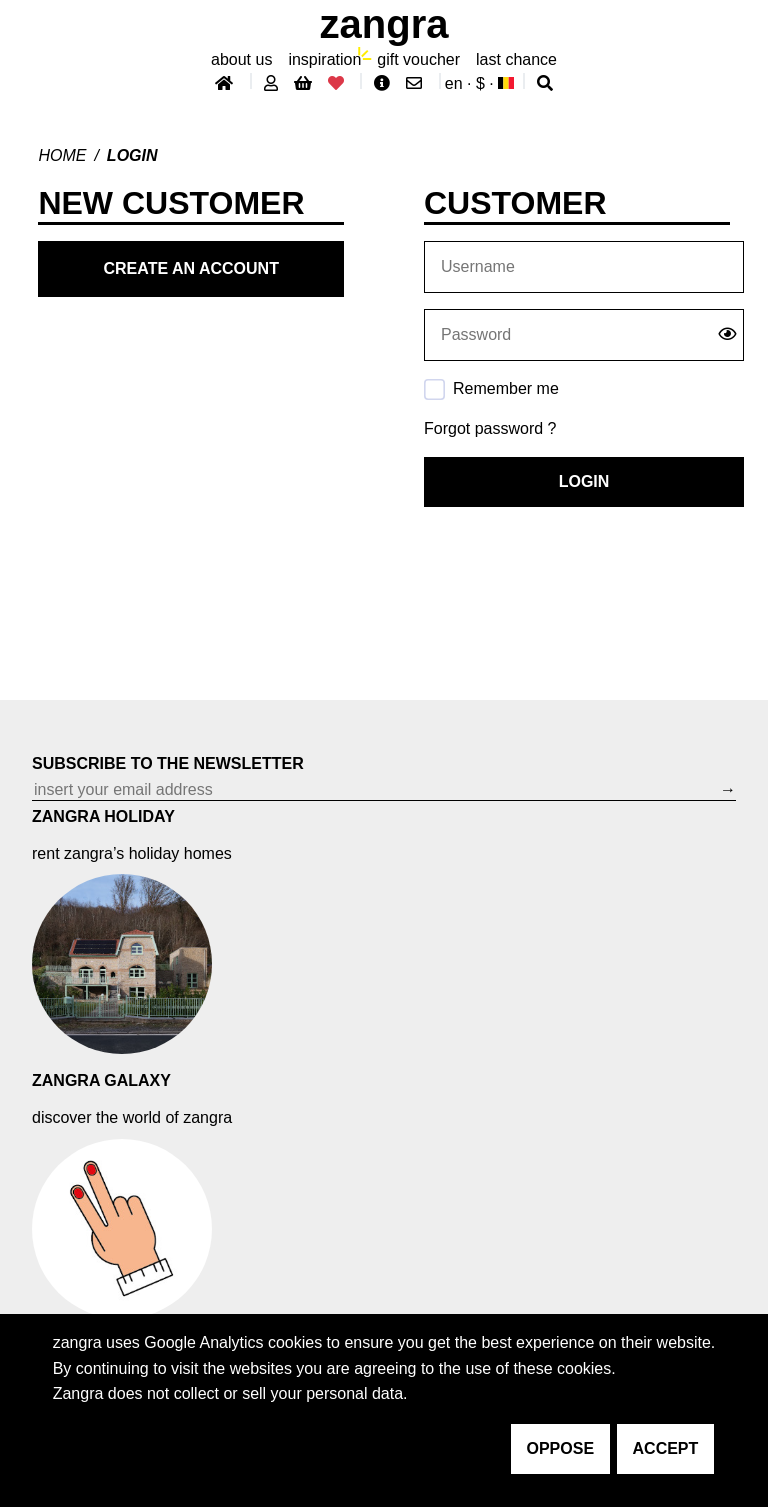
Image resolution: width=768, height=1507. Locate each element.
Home (62, 155)
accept (666, 1448)
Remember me (506, 388)
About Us (241, 59)
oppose (561, 1448)
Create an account (191, 268)
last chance (516, 59)
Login (584, 481)
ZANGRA (384, 24)
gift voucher (418, 59)
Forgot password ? (490, 428)
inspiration (324, 59)
